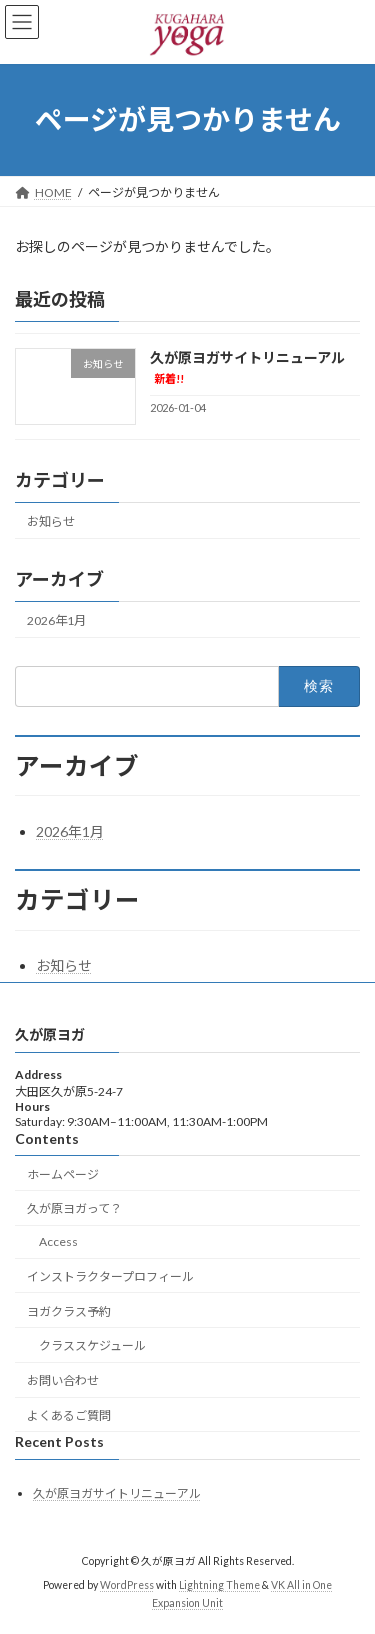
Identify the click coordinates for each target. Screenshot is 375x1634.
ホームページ (63, 1174)
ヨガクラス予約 (69, 1311)
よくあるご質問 (69, 1415)
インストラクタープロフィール (110, 1276)
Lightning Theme (219, 1586)
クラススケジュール (92, 1346)
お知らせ (51, 520)
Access (58, 1241)
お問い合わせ (63, 1380)
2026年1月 (56, 620)
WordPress (127, 1586)
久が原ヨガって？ (74, 1209)
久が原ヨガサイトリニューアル (117, 1493)
